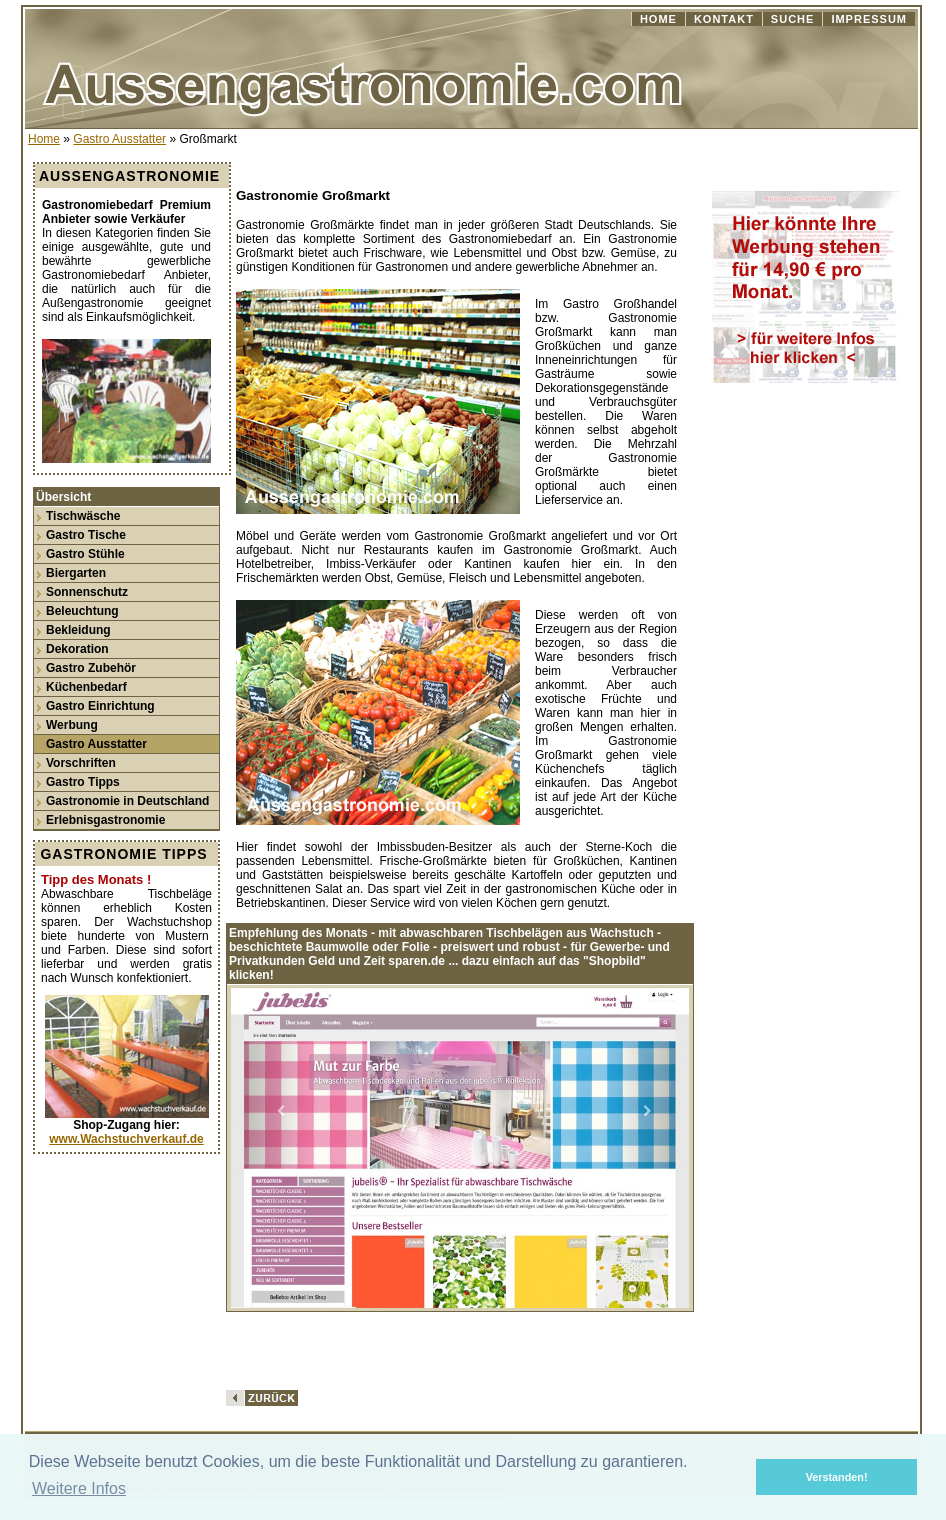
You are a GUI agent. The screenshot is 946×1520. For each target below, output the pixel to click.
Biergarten (76, 573)
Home (44, 139)
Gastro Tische (86, 535)
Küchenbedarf (86, 687)
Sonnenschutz (87, 592)
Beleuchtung (82, 611)
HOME (658, 19)
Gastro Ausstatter (119, 139)
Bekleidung (78, 630)
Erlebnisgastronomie (105, 820)
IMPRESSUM (869, 19)
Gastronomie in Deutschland (127, 801)
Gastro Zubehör (91, 668)
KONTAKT (724, 19)
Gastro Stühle (85, 554)
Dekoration (77, 649)
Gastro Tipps (83, 782)
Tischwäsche (83, 516)
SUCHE (793, 19)
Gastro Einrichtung (100, 706)
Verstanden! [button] (837, 1477)
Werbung (72, 725)
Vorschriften (81, 763)
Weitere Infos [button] (79, 1488)
